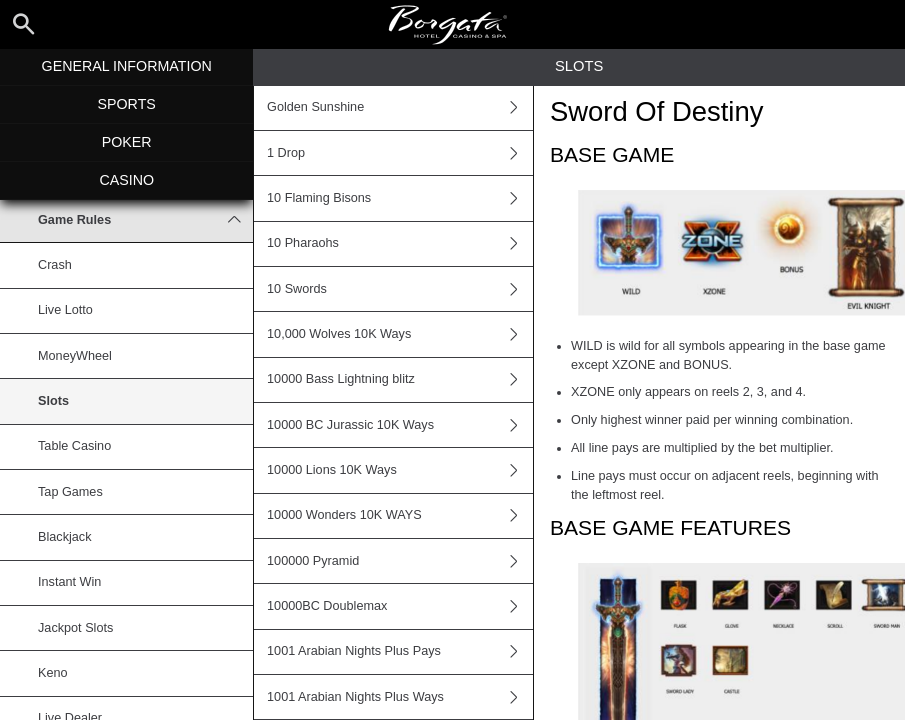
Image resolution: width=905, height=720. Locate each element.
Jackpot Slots (75, 628)
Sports (127, 104)
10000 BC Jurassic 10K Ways (400, 425)
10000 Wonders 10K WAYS (400, 516)
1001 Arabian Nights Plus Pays (400, 652)
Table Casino (74, 446)
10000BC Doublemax (400, 606)
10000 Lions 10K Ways (400, 470)
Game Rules (145, 220)
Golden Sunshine (400, 108)
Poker (127, 142)
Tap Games (70, 492)
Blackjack (64, 537)
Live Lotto (65, 310)
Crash (55, 265)
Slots (53, 401)
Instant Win (69, 582)
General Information (127, 66)
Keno (53, 673)
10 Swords (400, 289)
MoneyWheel (75, 356)
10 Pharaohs (400, 244)
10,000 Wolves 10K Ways (400, 334)
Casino (126, 180)
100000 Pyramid (400, 561)
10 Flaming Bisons (400, 198)
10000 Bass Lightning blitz (400, 380)
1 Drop (400, 153)
